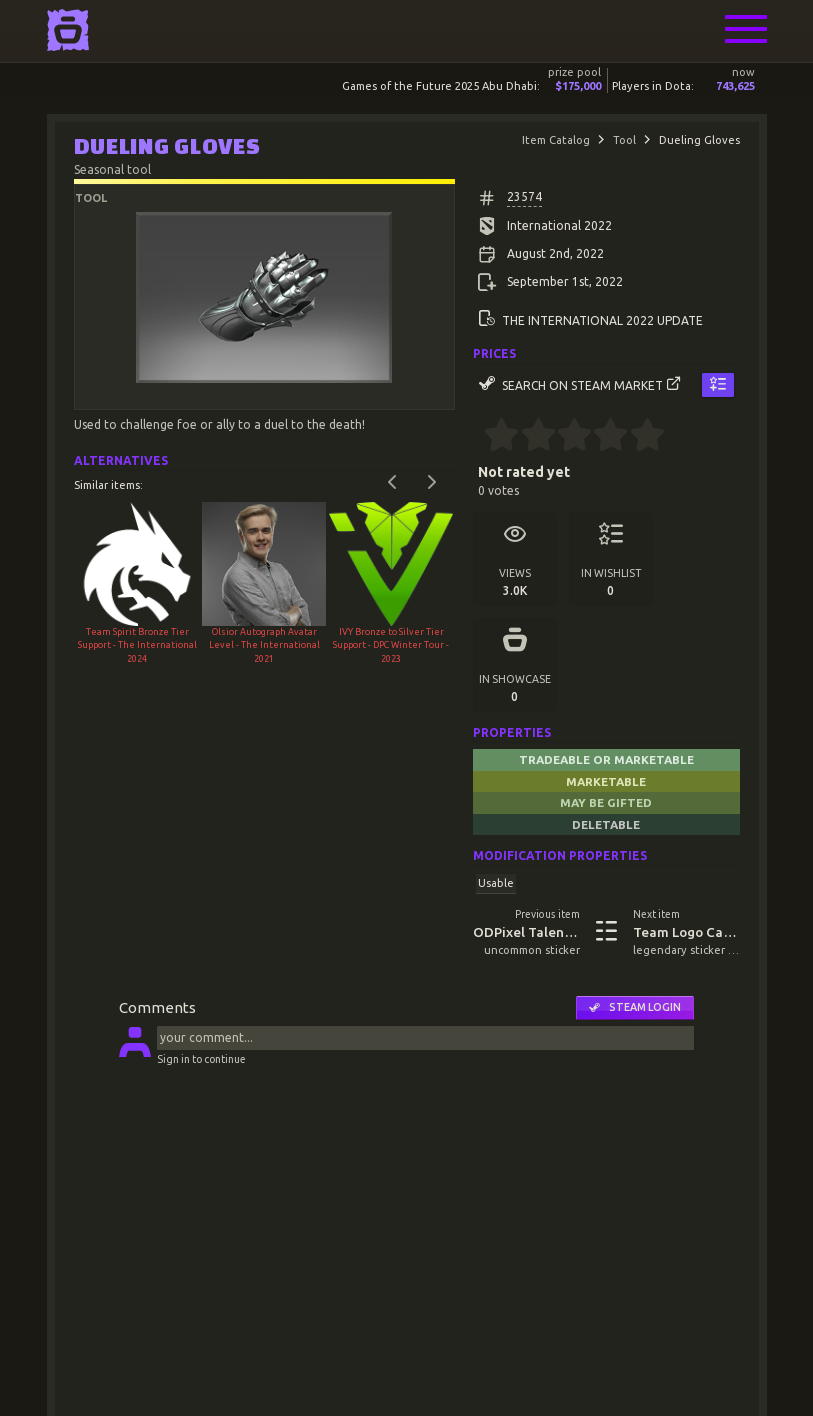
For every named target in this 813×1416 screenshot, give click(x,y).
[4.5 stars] (638, 437)
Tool (624, 140)
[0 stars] (478, 437)
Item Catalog (556, 140)
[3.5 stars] (602, 437)
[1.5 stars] (529, 437)
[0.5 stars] (493, 437)
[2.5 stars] (565, 437)
